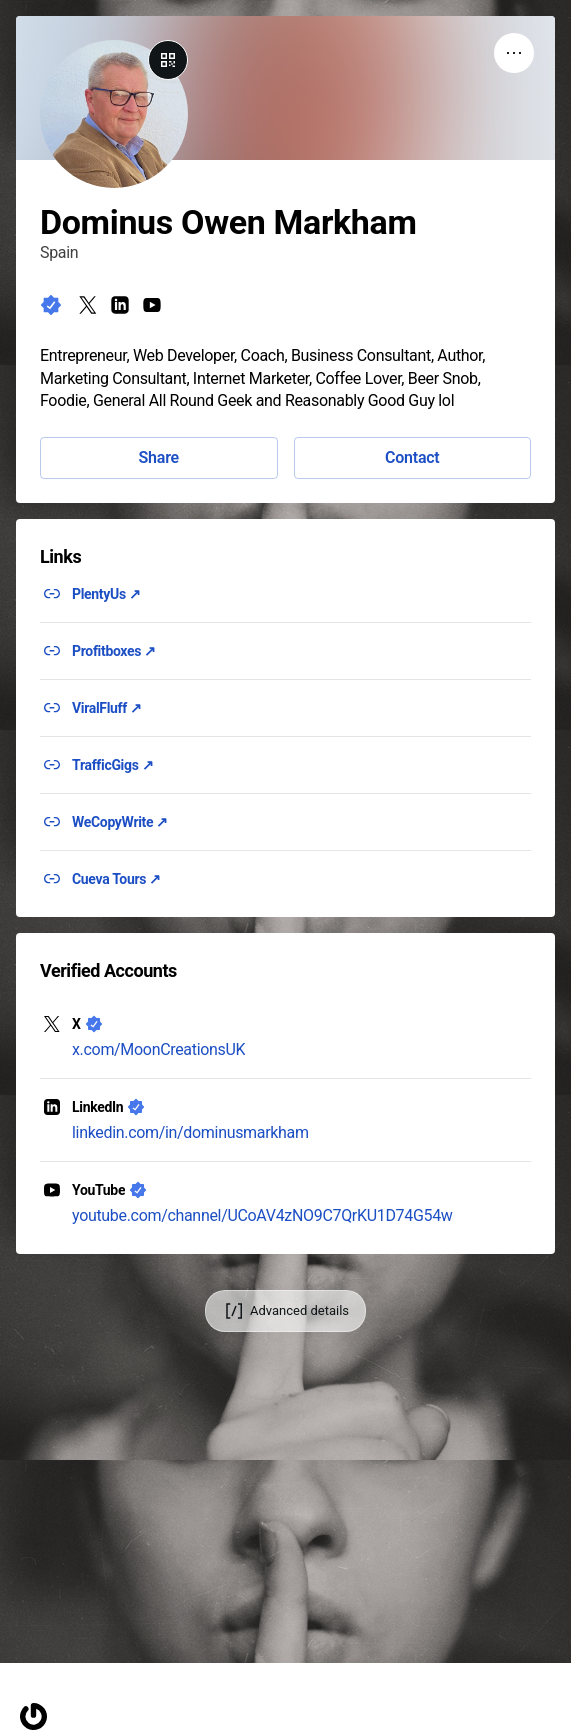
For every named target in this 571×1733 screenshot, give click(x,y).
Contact (412, 457)
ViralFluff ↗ (107, 708)
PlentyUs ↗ (106, 594)
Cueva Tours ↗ (116, 879)
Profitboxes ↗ (114, 651)
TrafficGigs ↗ (112, 765)
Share (159, 457)
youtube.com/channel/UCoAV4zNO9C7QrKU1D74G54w (262, 1215)
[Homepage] (33, 1716)
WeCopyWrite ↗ (120, 822)
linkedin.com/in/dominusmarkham (190, 1132)
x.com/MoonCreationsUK (158, 1049)
